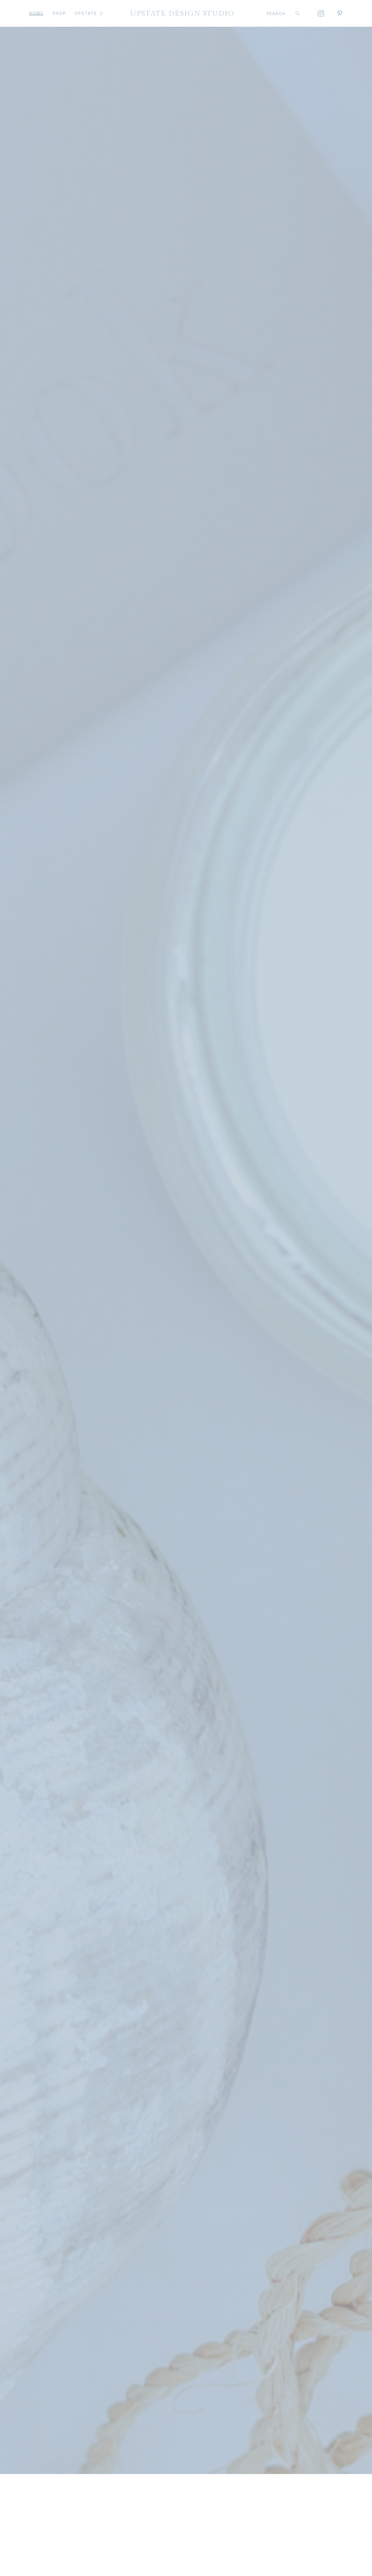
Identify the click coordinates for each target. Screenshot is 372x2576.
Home (36, 13)
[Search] (297, 13)
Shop (59, 13)
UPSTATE (86, 13)
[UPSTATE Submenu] (100, 13)
